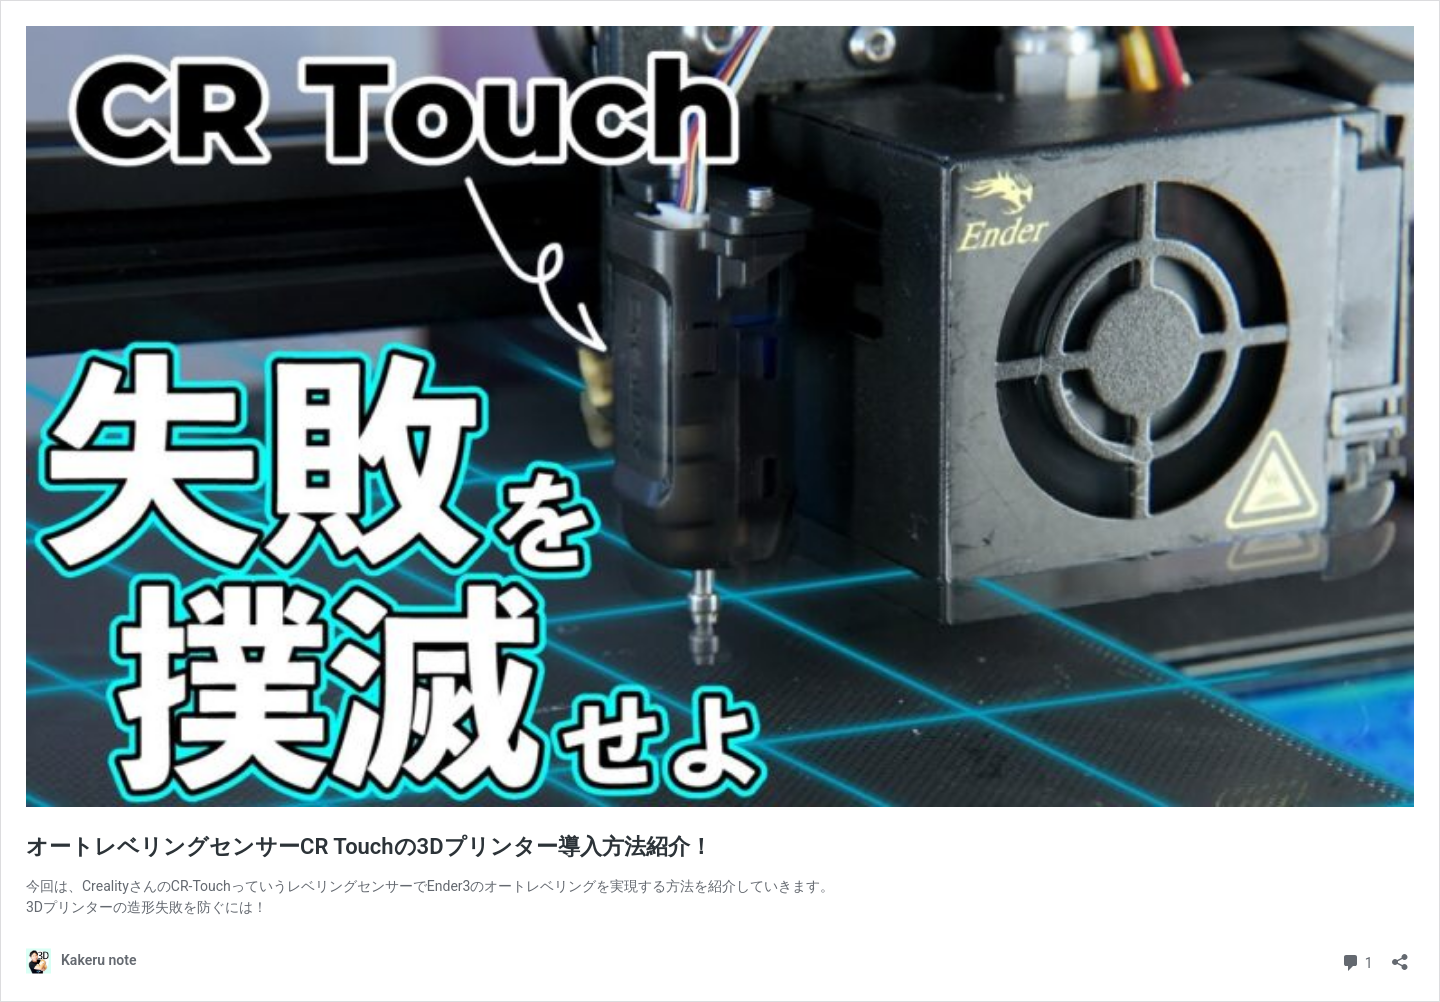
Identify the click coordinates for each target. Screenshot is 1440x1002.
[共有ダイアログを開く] (1400, 955)
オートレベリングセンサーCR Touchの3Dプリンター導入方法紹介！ (369, 846)
